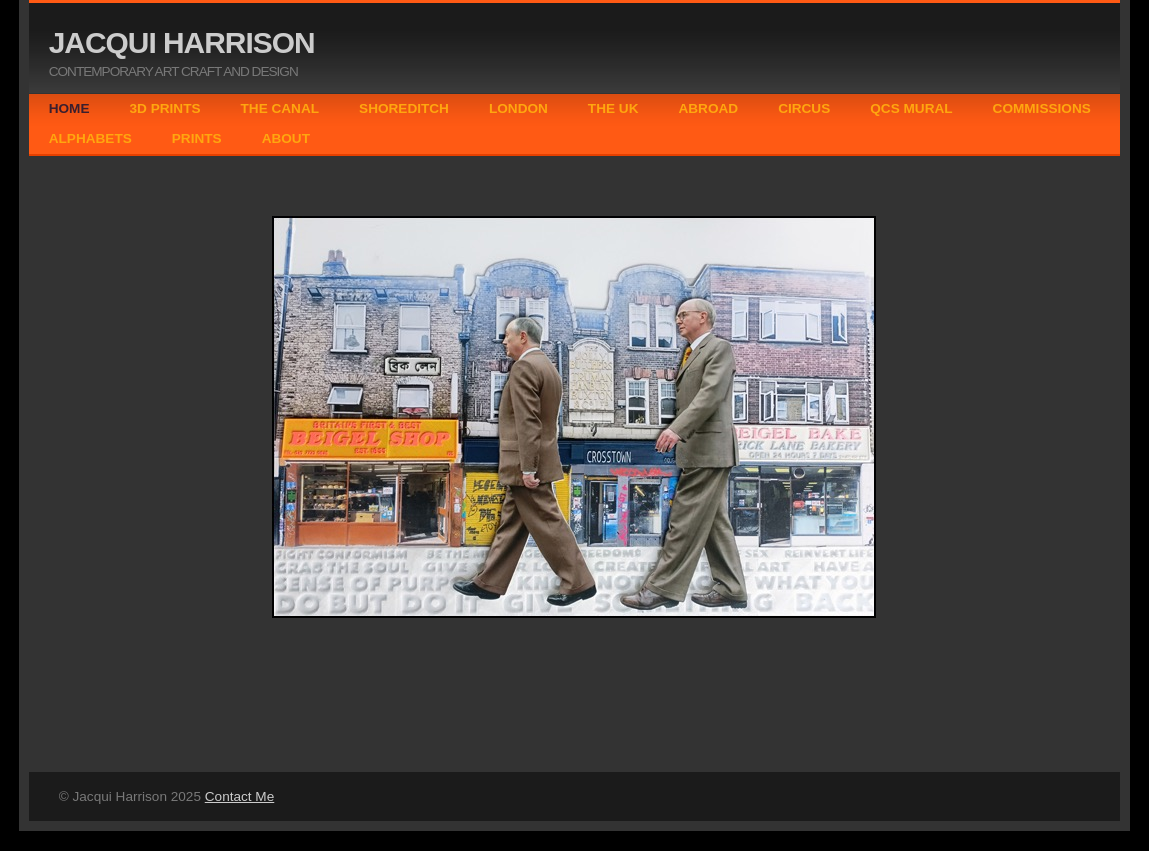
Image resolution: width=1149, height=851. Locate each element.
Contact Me (240, 796)
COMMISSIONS (1042, 108)
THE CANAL (280, 108)
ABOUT (286, 138)
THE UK (613, 108)
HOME (69, 108)
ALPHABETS (90, 138)
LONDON (518, 108)
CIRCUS (804, 108)
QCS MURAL (911, 108)
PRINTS (197, 138)
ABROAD (708, 108)
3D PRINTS (165, 108)
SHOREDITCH (404, 108)
